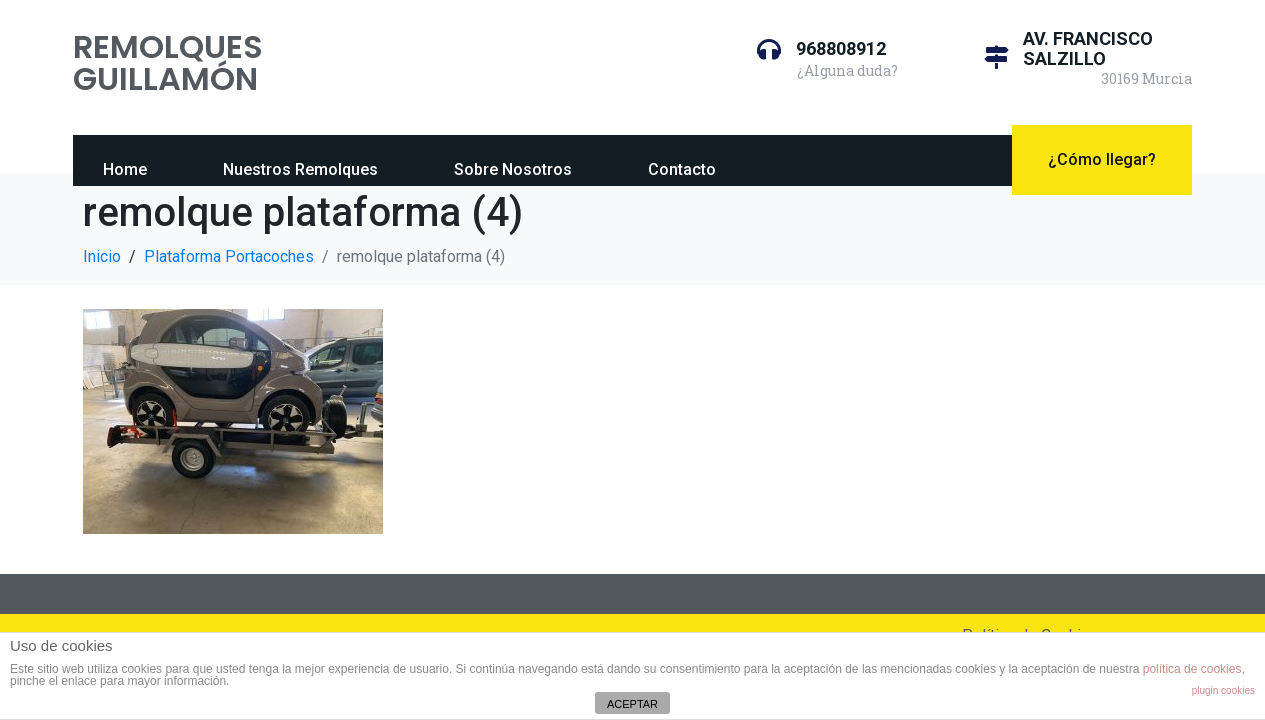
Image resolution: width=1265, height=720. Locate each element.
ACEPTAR (632, 704)
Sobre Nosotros (513, 169)
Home (125, 169)
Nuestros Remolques (300, 169)
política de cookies (1192, 669)
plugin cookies (1223, 690)
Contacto (682, 169)
